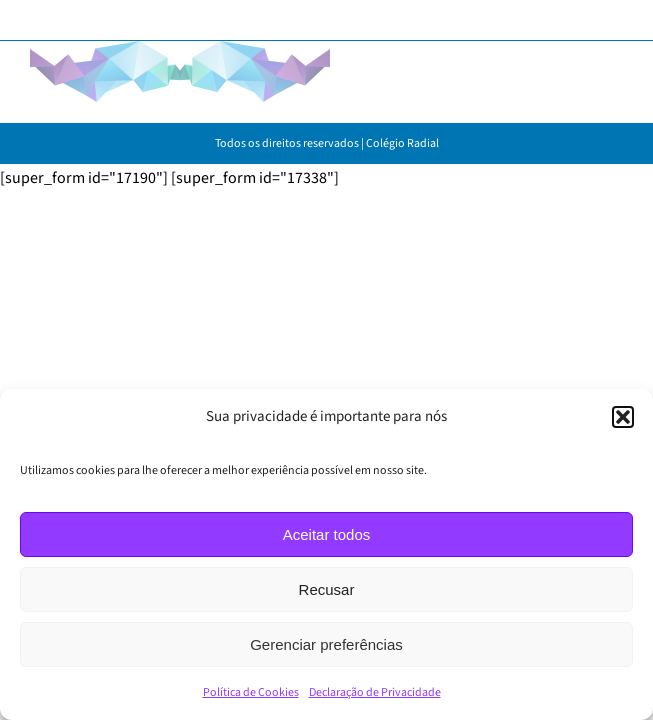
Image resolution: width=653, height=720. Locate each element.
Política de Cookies (251, 692)
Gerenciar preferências (326, 644)
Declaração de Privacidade (375, 692)
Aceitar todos (327, 534)
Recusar (327, 589)
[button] (623, 417)
